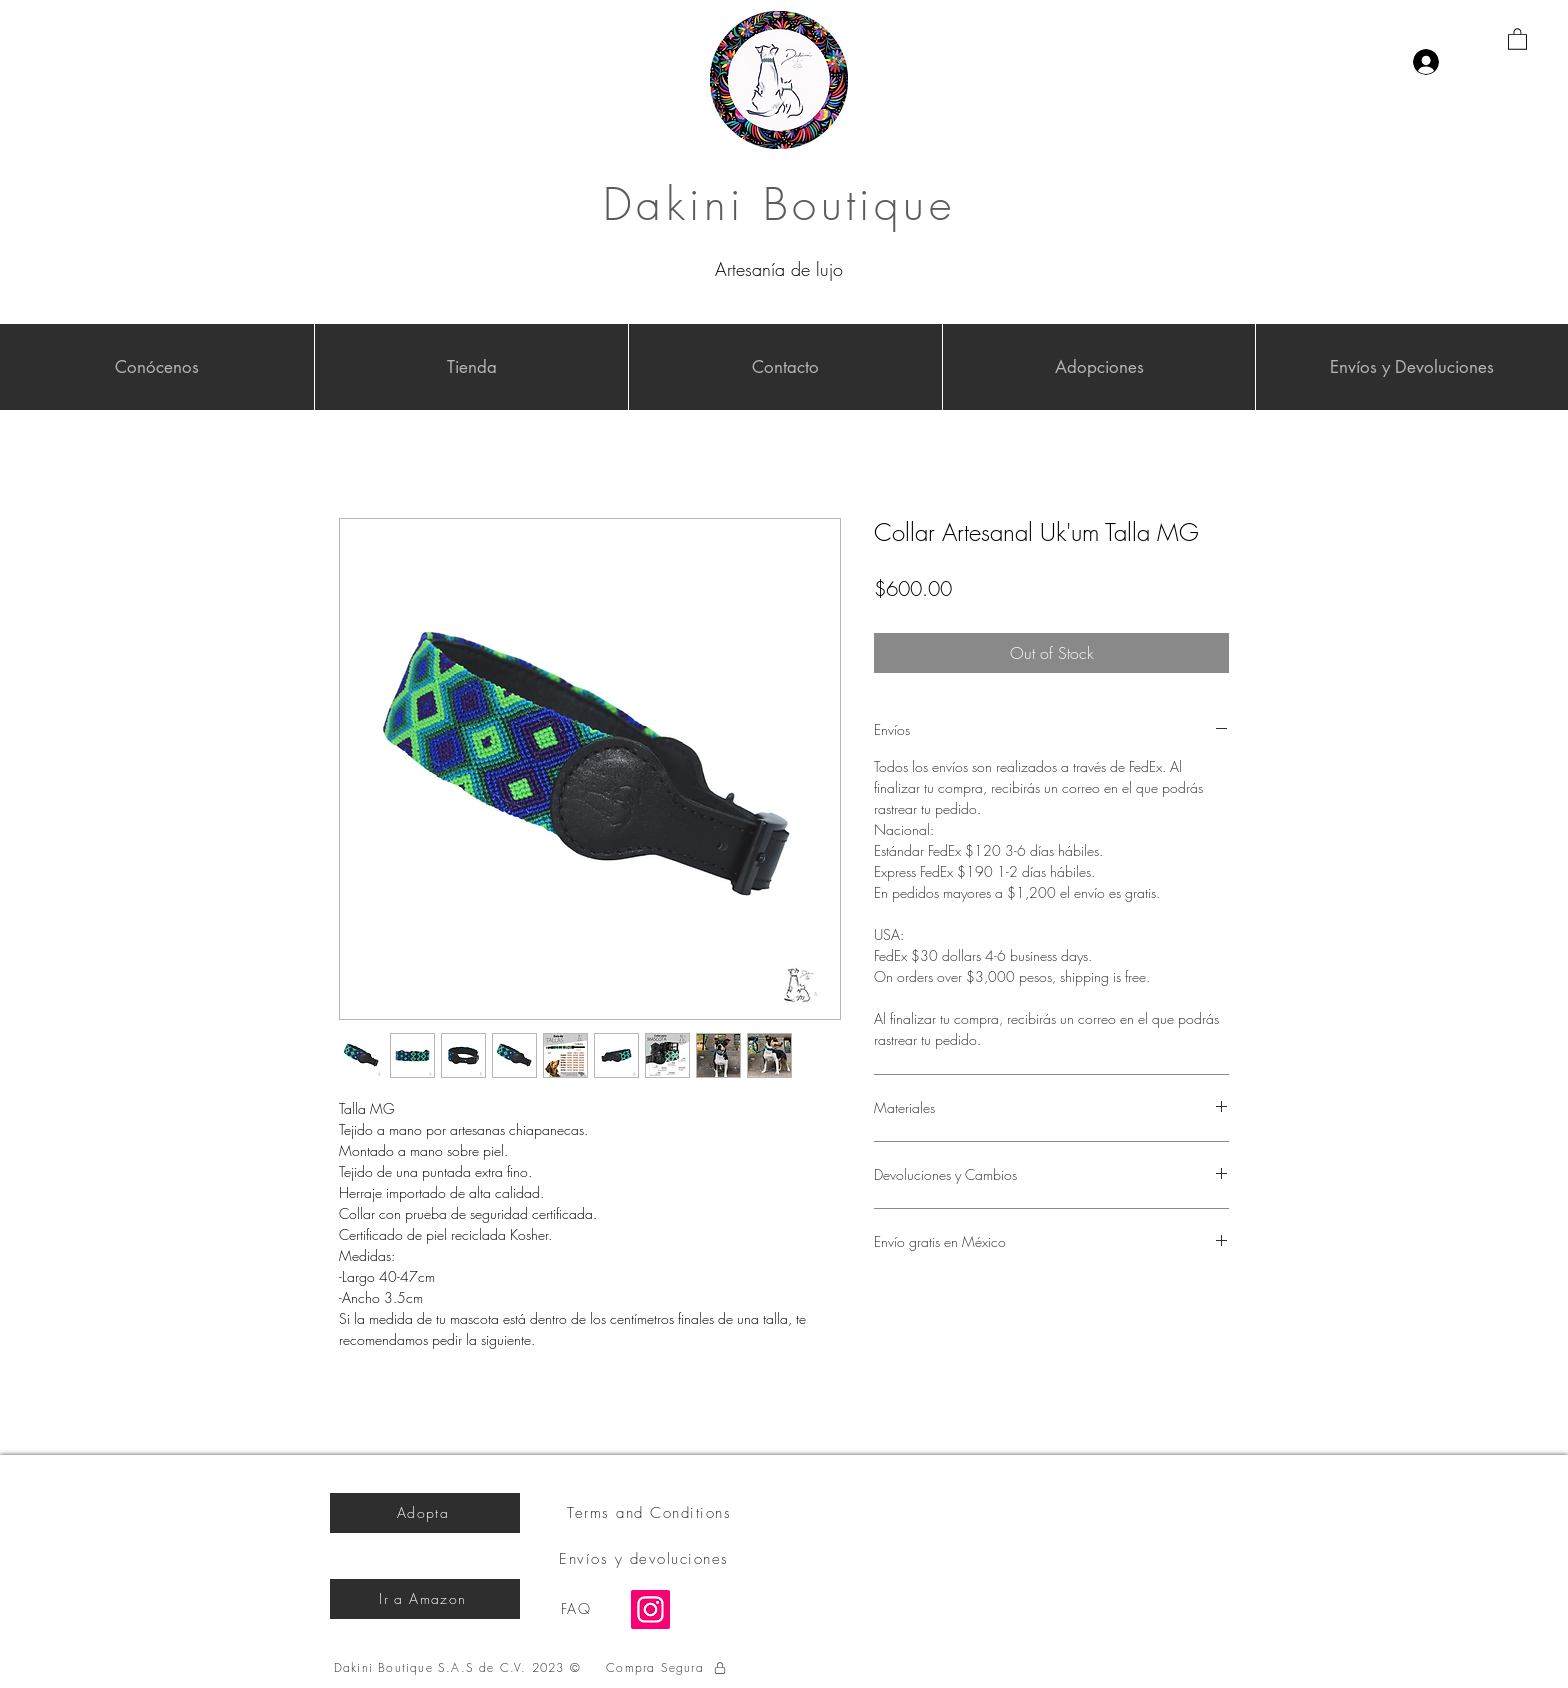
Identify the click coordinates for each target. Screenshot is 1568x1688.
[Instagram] (650, 1609)
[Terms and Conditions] (651, 1513)
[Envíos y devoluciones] (646, 1559)
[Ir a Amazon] (425, 1599)
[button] (1517, 38)
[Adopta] (425, 1513)
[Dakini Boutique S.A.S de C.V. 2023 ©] (459, 1668)
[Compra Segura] (667, 1668)
